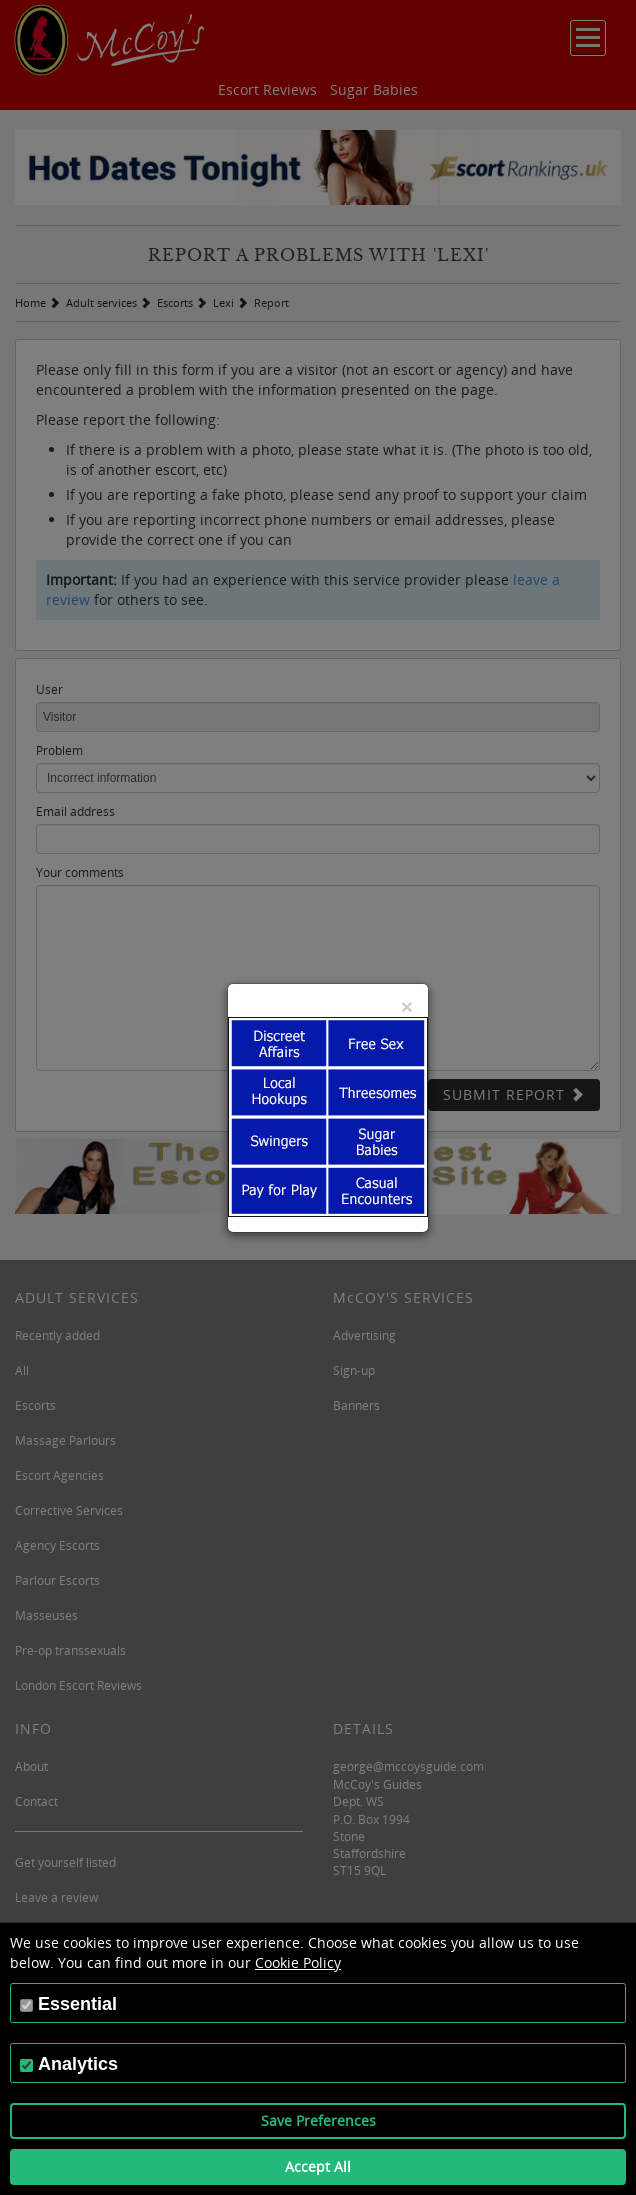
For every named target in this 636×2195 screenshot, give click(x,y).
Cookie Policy (298, 1962)
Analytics (78, 2064)
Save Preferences (318, 2120)
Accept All (318, 2166)
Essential (77, 2004)
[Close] (407, 1006)
